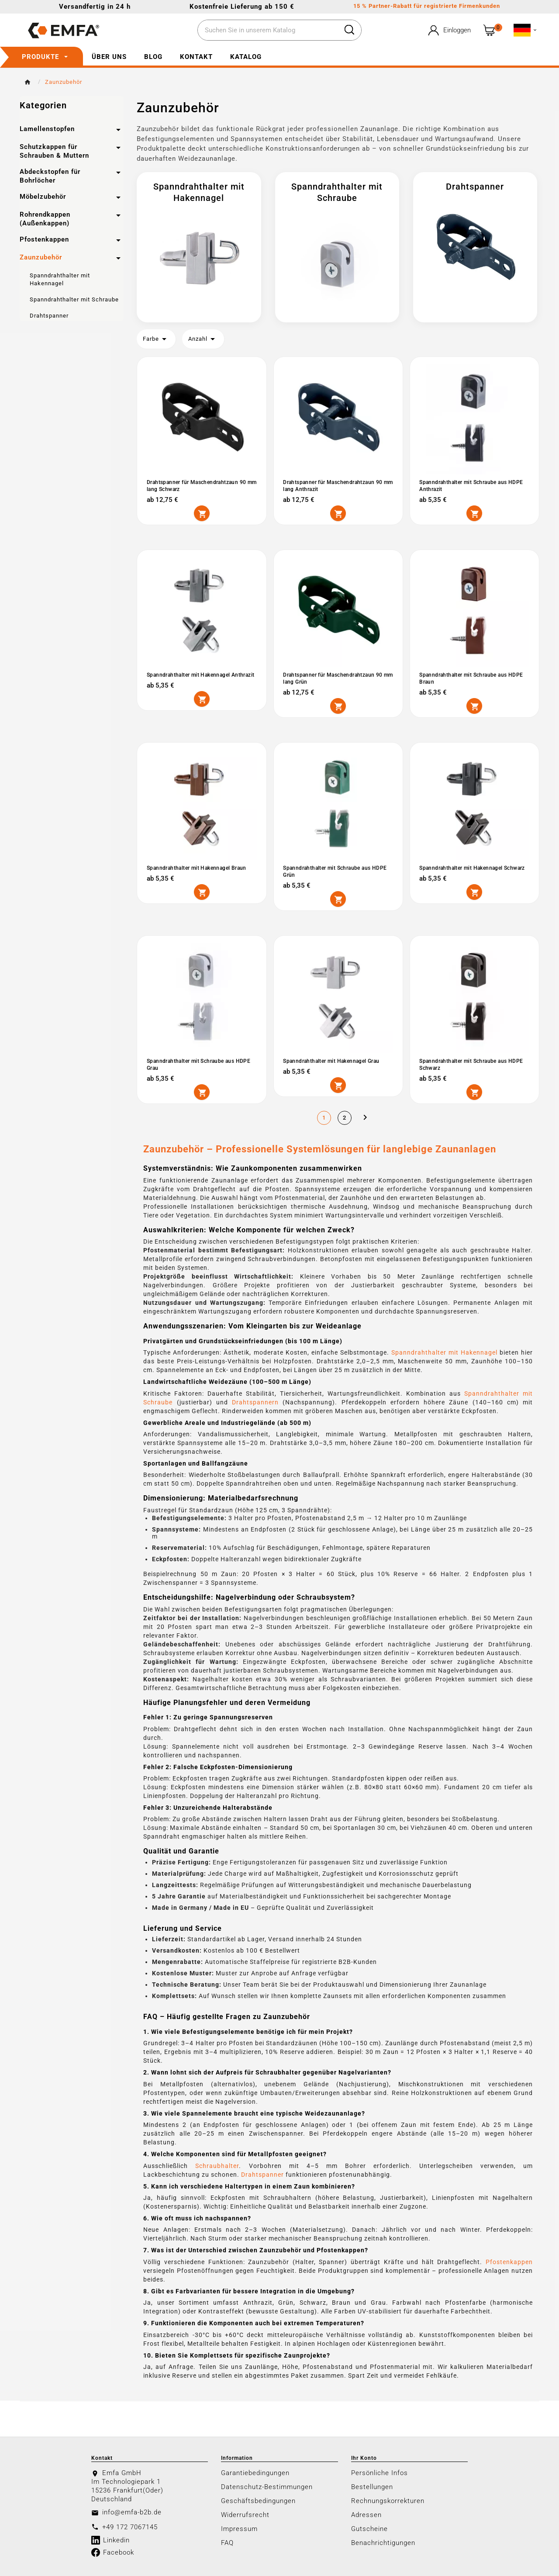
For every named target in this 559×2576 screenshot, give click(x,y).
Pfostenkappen (509, 2261)
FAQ (227, 2542)
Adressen (366, 2514)
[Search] (349, 30)
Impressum (239, 2528)
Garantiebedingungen (255, 2472)
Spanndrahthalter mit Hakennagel (444, 1351)
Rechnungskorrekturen (387, 2500)
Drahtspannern (255, 1401)
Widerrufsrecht (245, 2514)
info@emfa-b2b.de (132, 2511)
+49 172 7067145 (130, 2526)
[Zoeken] (268, 30)
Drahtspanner (262, 2173)
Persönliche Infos (379, 2472)
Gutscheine (369, 2528)
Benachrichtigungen (383, 2542)
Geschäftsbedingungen (258, 2500)
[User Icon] (448, 30)
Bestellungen (372, 2486)
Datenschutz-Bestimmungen (267, 2486)
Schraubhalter (217, 2164)
